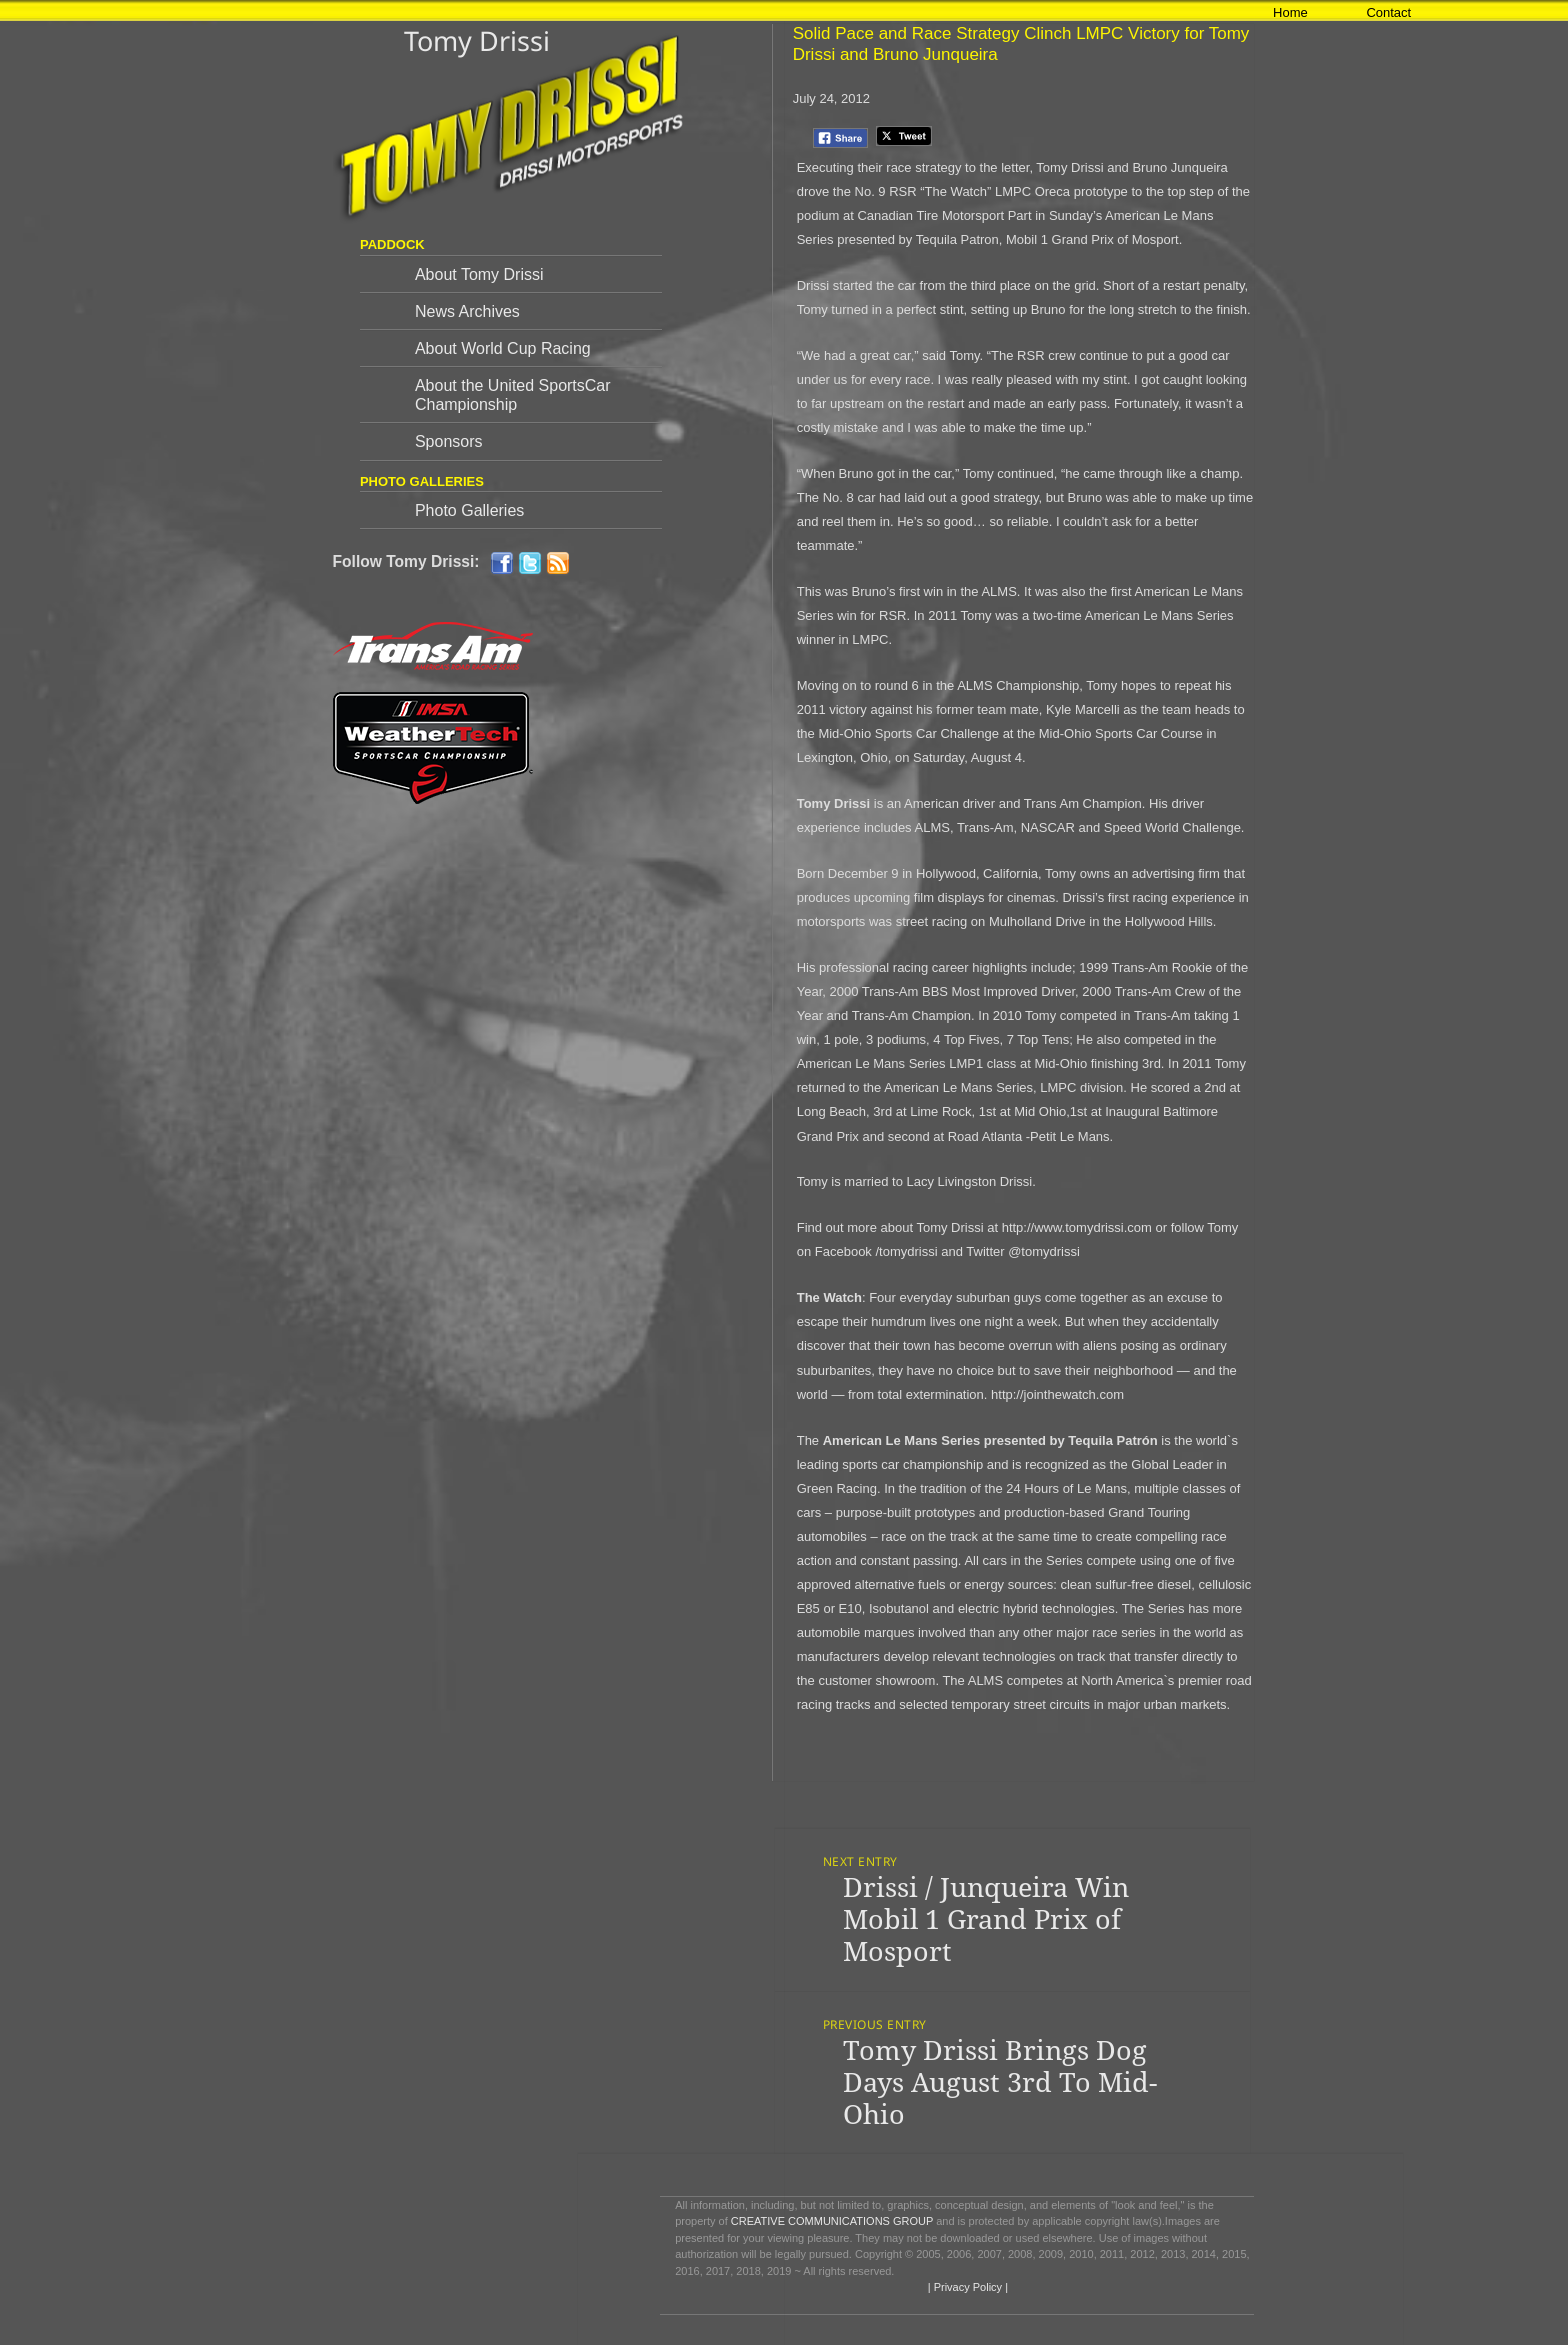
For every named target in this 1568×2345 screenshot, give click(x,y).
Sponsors (449, 441)
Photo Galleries (469, 510)
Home (1290, 12)
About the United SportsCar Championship (513, 395)
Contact (1388, 12)
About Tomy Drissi (479, 274)
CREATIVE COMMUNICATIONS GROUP (832, 2221)
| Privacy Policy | (966, 2287)
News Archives (467, 311)
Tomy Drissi (477, 40)
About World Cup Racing (503, 348)
